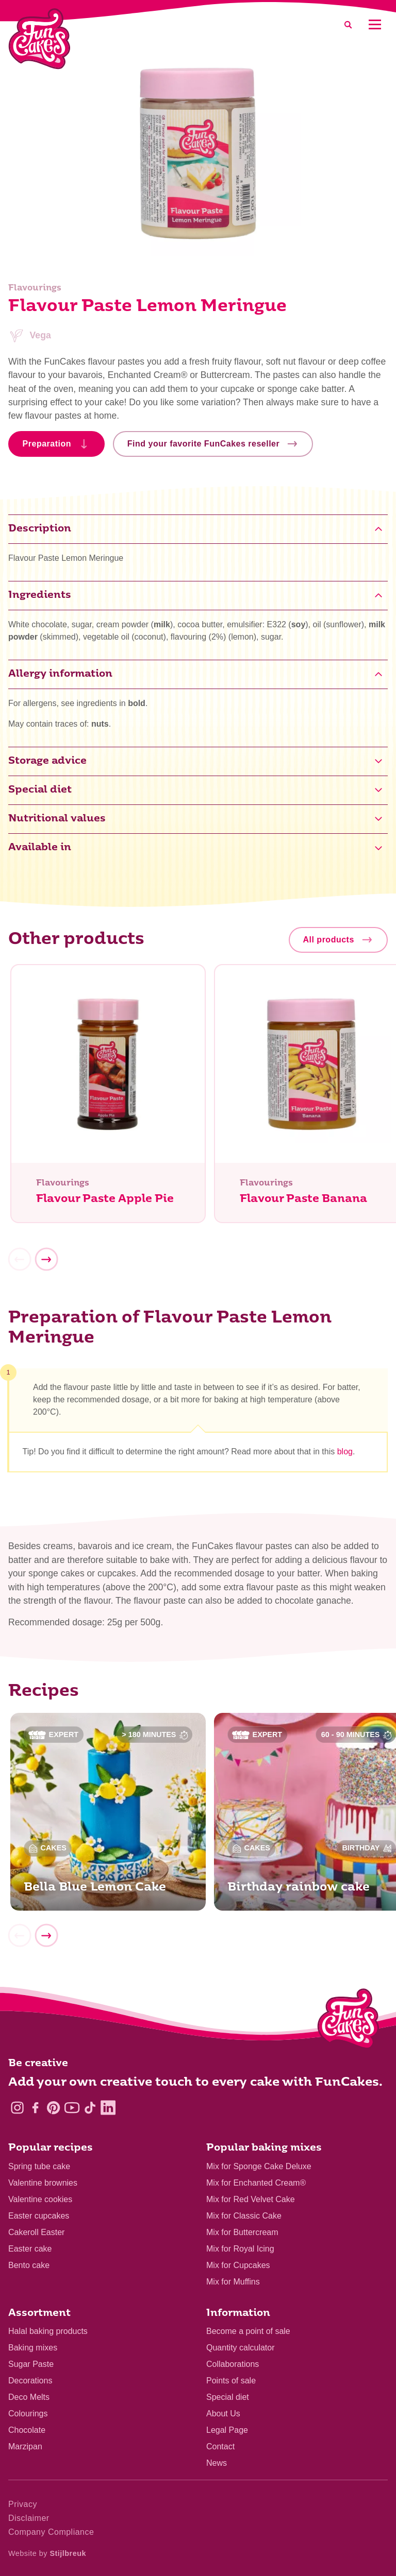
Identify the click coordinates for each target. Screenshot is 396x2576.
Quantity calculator (240, 2347)
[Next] (46, 1259)
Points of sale (231, 2380)
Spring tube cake (39, 2166)
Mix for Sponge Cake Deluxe (258, 2166)
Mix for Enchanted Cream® (256, 2182)
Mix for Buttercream (242, 2232)
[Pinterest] (53, 2108)
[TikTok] (90, 2108)
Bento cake (29, 2265)
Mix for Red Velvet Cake (250, 2199)
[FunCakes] (39, 39)
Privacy (22, 2504)
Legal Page (227, 2430)
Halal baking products (48, 2331)
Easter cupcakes (38, 2215)
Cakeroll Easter (36, 2232)
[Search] (348, 24)
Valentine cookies (40, 2199)
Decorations (30, 2380)
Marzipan (25, 2446)
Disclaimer (29, 2518)
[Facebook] (35, 2108)
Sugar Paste (31, 2364)
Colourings (27, 2413)
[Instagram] (17, 2108)
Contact (220, 2446)
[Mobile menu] (374, 24)
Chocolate (26, 2430)
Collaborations (232, 2364)
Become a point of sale (248, 2331)
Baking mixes (32, 2347)
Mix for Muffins (233, 2281)
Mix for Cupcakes (238, 2265)
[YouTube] (72, 2108)
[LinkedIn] (108, 2108)
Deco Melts (29, 2397)
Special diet (227, 2397)
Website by (47, 2553)
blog (345, 1451)
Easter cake (30, 2248)
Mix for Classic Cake (244, 2215)
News (216, 2463)
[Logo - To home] (348, 2020)
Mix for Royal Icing (240, 2248)
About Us (223, 2413)
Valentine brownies (42, 2182)
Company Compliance (51, 2532)
